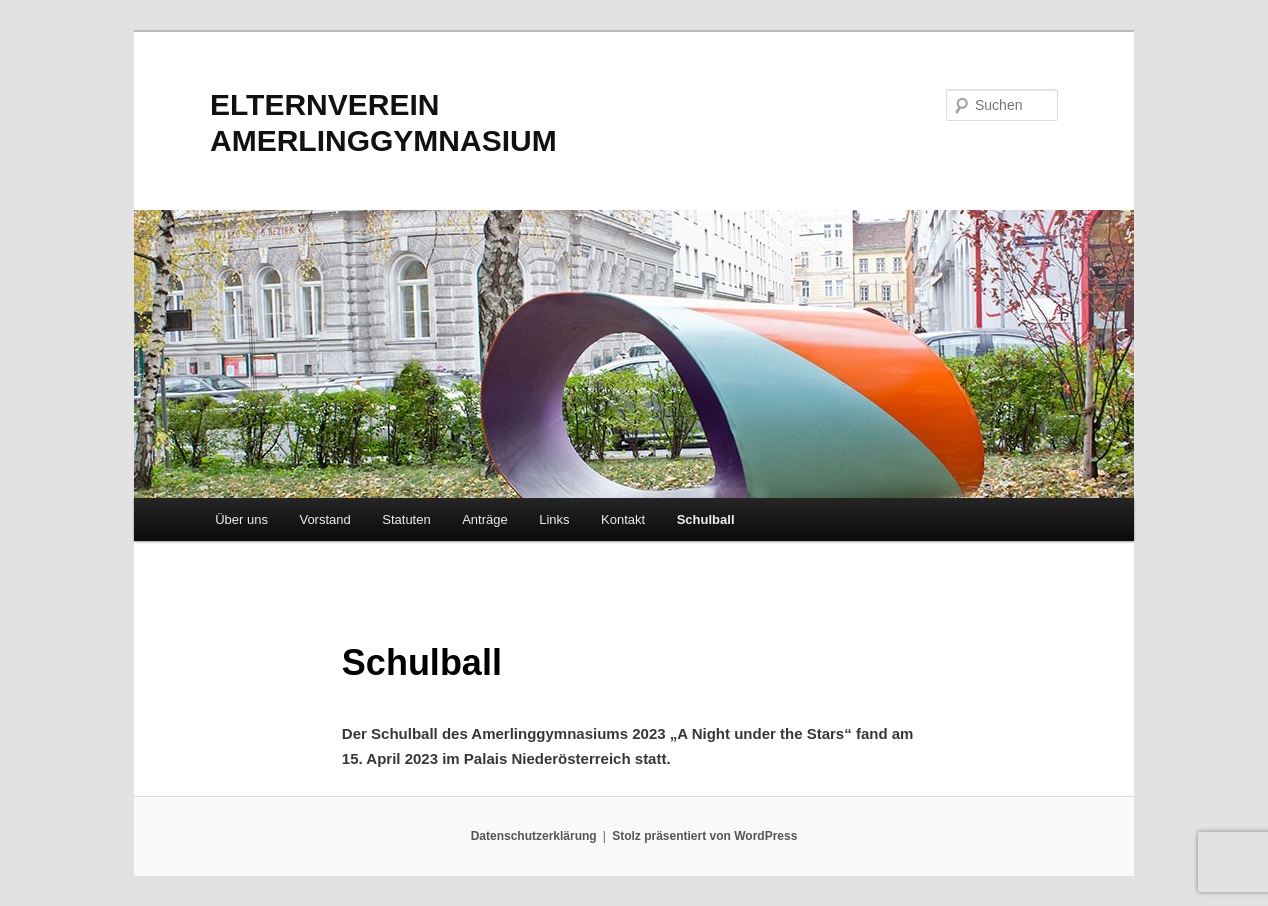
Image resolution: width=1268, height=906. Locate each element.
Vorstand (324, 519)
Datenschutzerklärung (534, 836)
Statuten (406, 519)
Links (554, 519)
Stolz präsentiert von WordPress (704, 836)
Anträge (485, 519)
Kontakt (623, 519)
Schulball (706, 519)
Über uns (241, 519)
